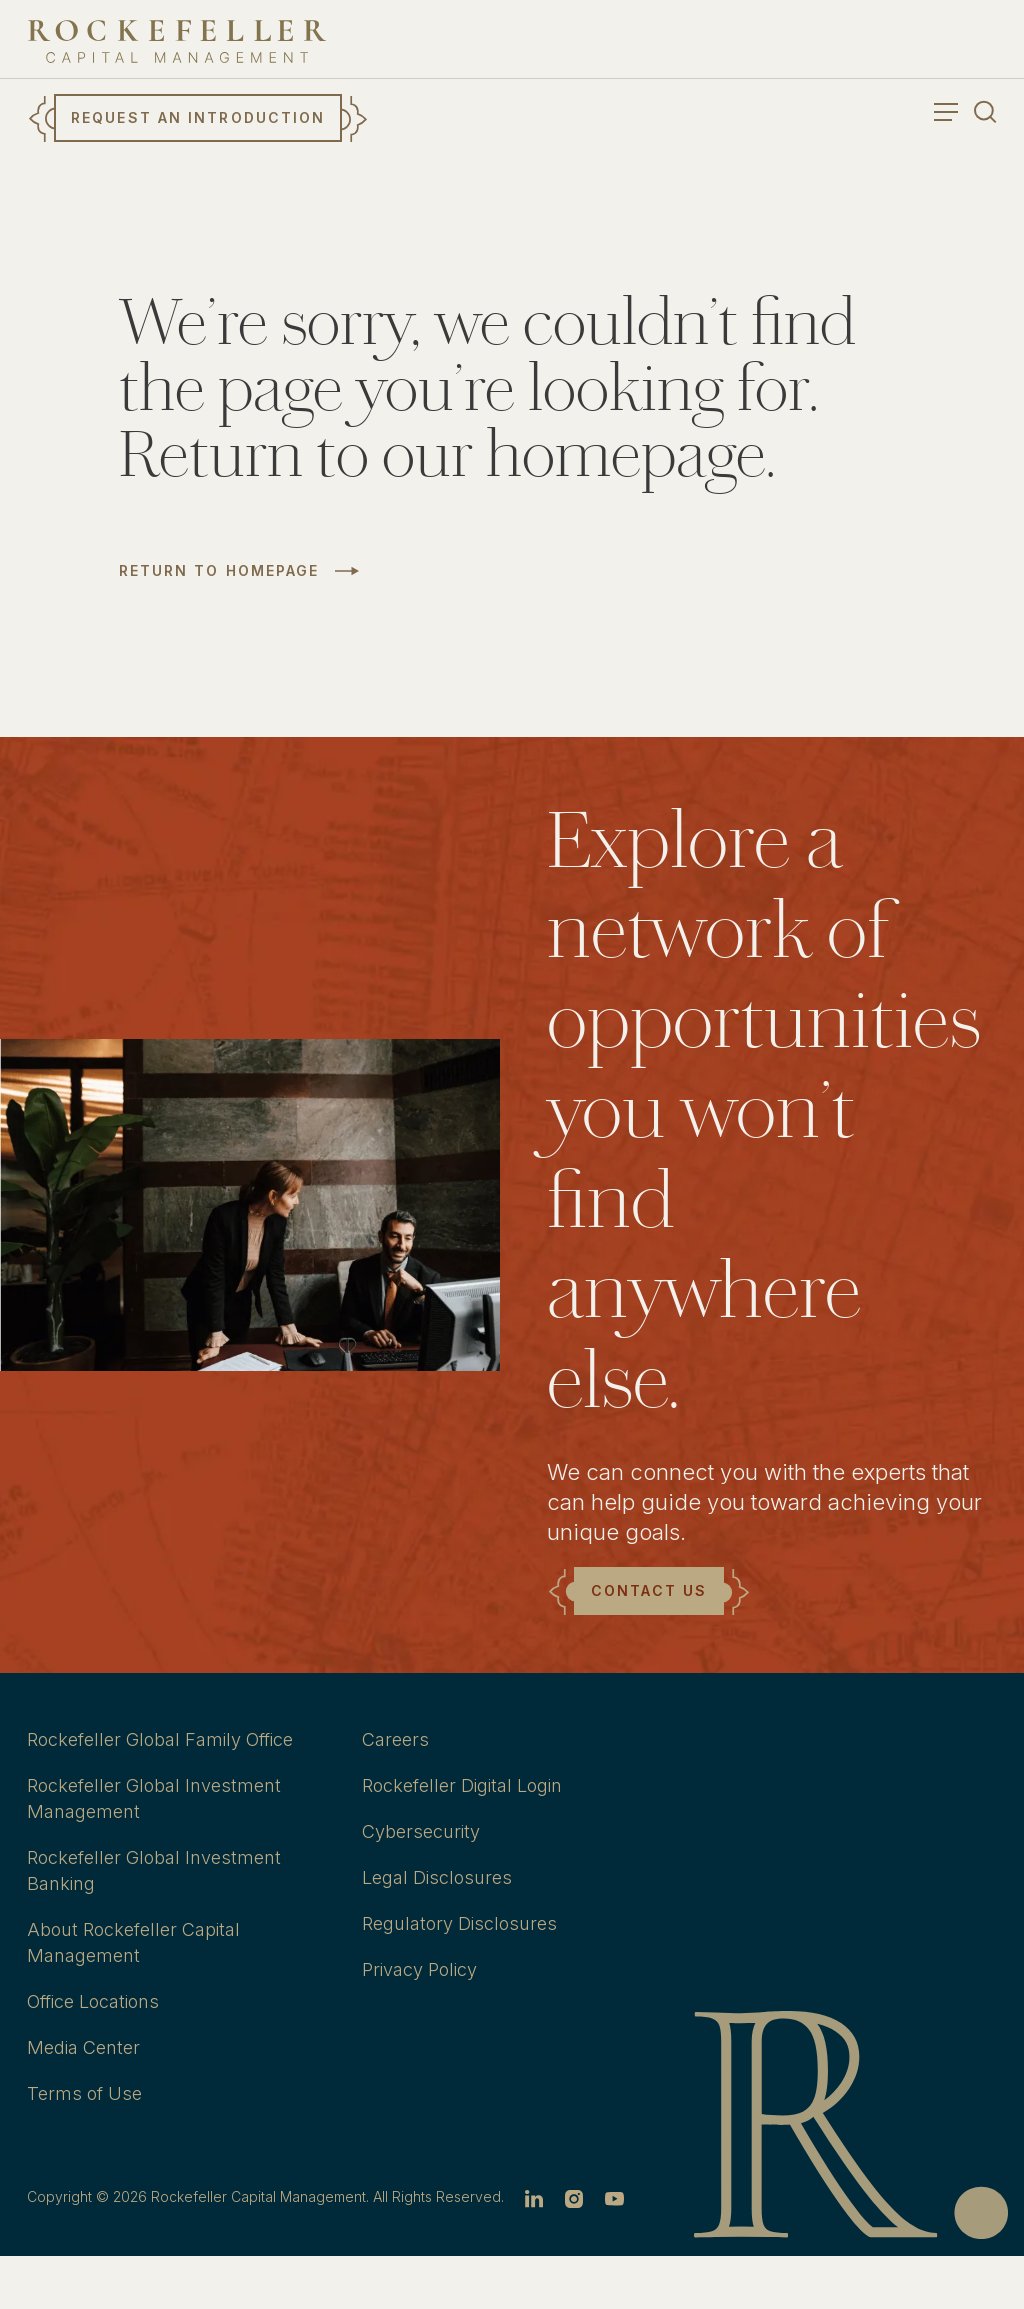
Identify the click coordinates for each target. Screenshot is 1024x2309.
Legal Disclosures (437, 1877)
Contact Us (649, 1590)
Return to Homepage (219, 571)
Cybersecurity (421, 1831)
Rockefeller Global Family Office (160, 1739)
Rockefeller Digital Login (462, 1785)
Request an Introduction (198, 117)
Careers (395, 1739)
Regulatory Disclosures (459, 1923)
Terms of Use (84, 2093)
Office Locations (93, 2001)
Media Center (83, 2047)
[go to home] (177, 41)
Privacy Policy (419, 1969)
